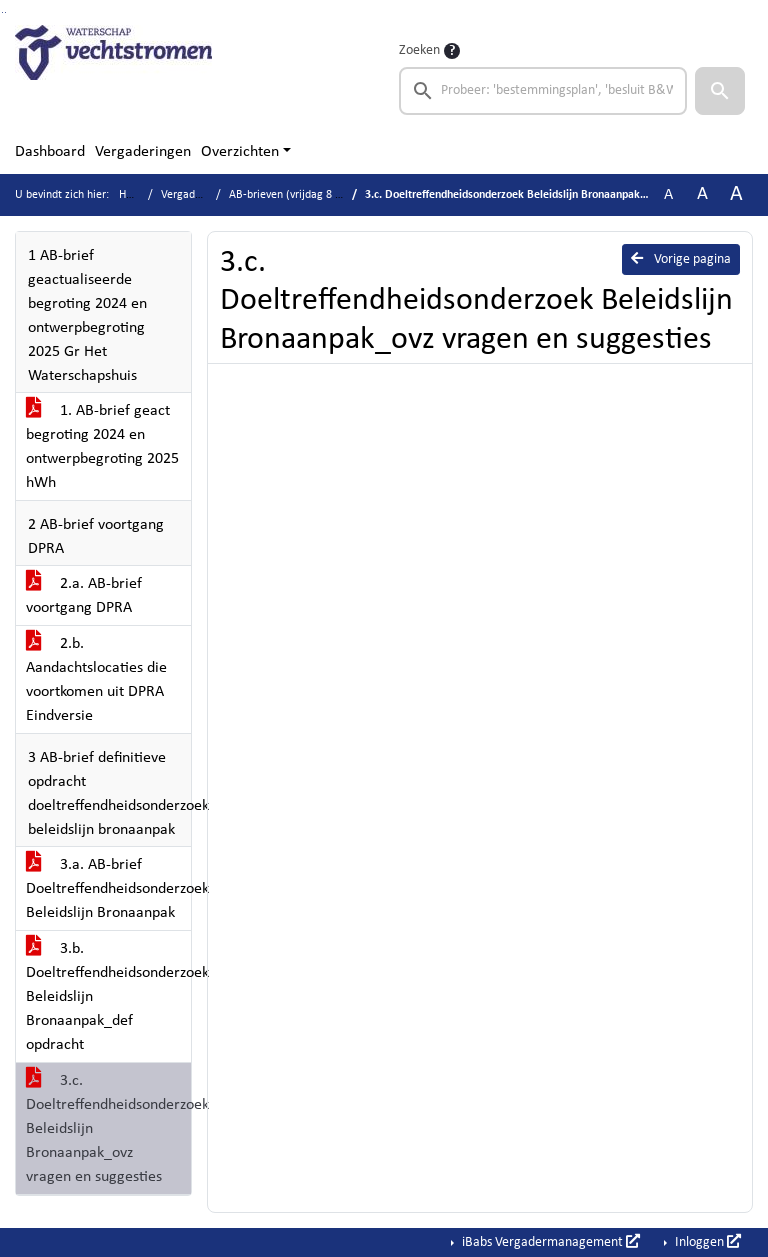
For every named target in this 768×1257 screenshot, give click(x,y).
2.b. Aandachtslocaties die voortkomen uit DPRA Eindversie (96, 680)
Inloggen (706, 1242)
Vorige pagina (681, 259)
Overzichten (240, 152)
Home (133, 195)
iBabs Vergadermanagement (549, 1242)
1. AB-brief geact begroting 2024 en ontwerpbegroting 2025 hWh (102, 447)
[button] (720, 91)
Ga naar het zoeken (2, 12)
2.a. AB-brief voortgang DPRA (84, 596)
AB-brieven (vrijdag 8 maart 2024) (312, 195)
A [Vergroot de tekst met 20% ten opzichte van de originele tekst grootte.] (702, 194)
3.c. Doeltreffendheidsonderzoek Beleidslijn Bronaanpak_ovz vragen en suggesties (108, 1129)
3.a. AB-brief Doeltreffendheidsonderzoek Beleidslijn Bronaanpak (108, 889)
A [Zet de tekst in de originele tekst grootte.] (668, 195)
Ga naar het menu (5, 12)
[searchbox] (543, 91)
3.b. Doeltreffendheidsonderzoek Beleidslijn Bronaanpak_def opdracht (108, 997)
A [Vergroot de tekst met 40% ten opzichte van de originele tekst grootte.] (736, 194)
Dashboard (50, 152)
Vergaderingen (143, 152)
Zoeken (419, 50)
